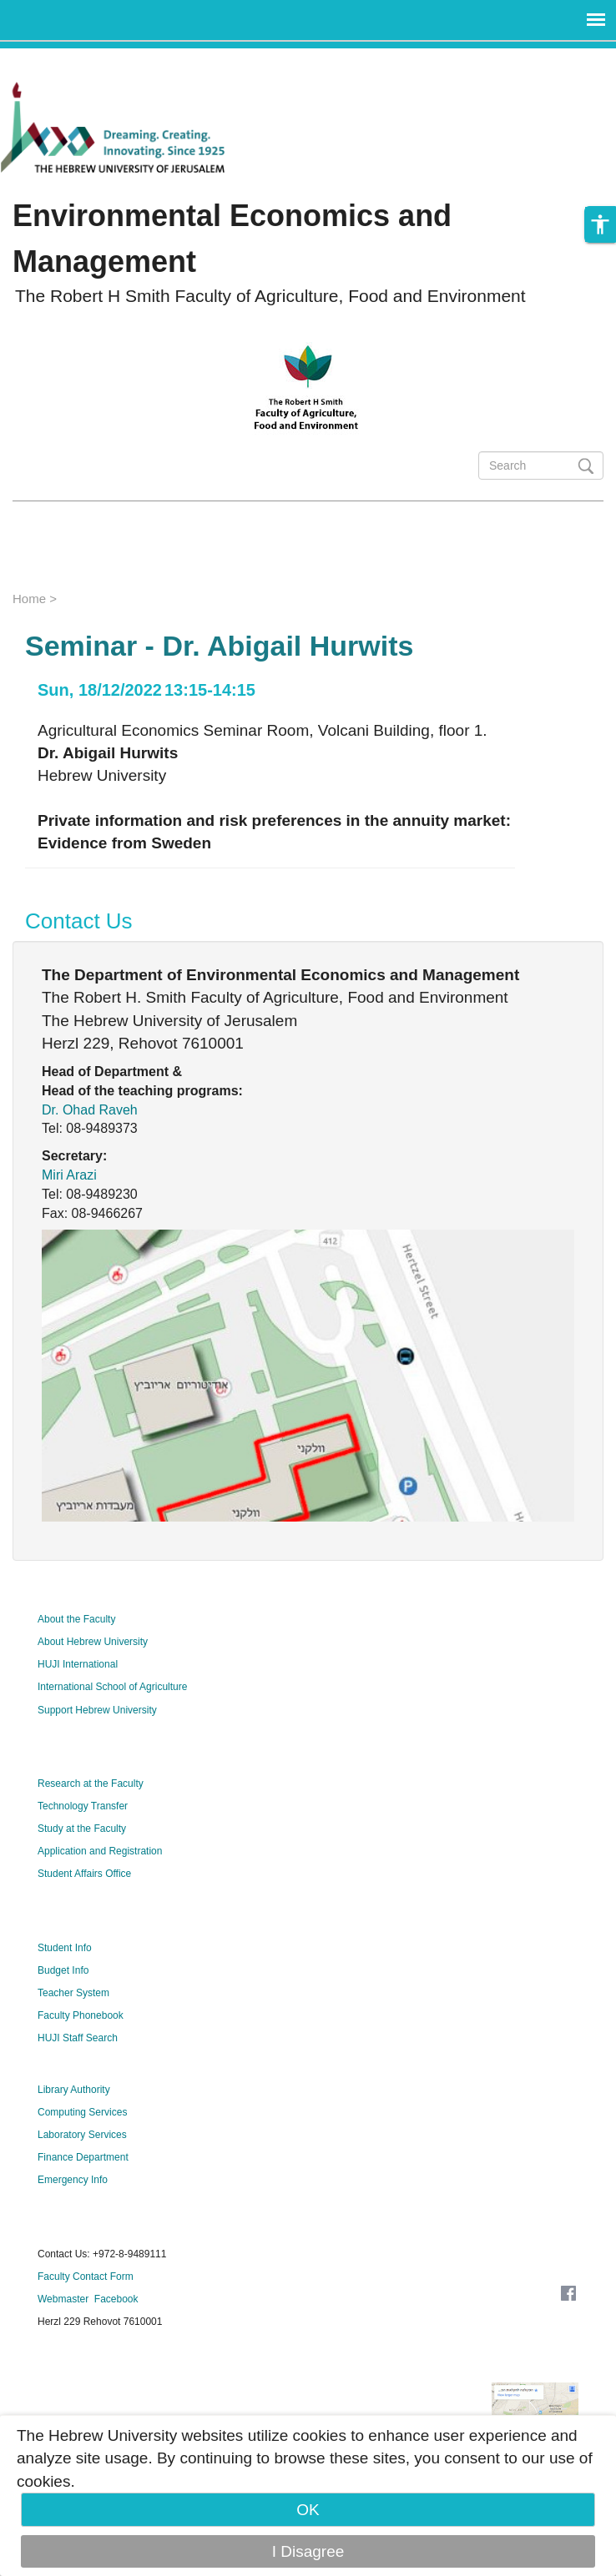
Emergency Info (73, 2180)
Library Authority (74, 2090)
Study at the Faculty (82, 1828)
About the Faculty (76, 1619)
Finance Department (83, 2157)
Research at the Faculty (91, 1783)
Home (29, 598)
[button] (600, 224)
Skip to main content (72, 59)
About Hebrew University (93, 1642)
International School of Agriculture (112, 1687)
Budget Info (63, 1970)
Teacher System (73, 1993)
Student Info (65, 1948)
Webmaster (63, 2299)
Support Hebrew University (97, 1710)
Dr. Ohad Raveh (90, 1110)
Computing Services (82, 2112)
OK (307, 2509)
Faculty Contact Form (86, 2276)
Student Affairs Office (84, 1873)
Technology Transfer (83, 1806)
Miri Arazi (69, 1175)
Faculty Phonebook (81, 2015)
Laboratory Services (82, 2135)
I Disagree (308, 2551)
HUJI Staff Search (78, 2038)
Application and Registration (100, 1851)
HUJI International (78, 1664)
